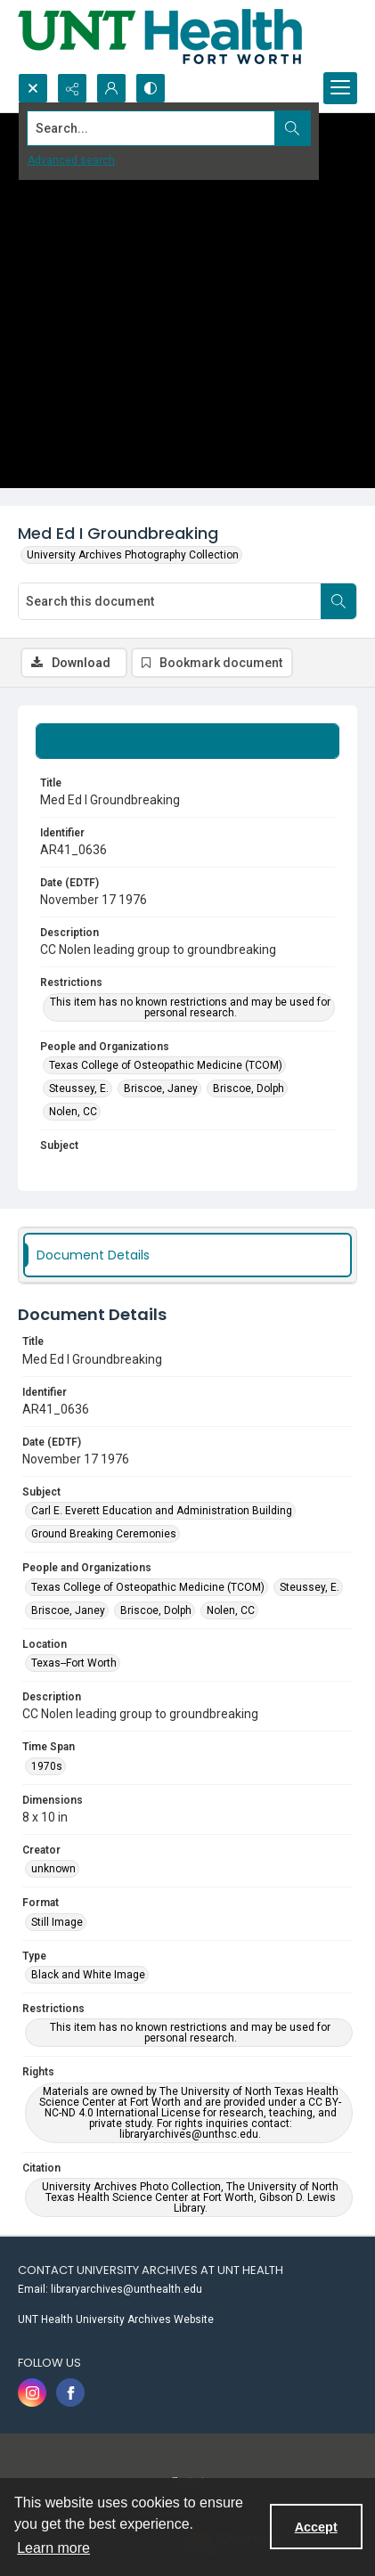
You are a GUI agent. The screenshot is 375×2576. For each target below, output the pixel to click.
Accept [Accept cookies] (316, 2527)
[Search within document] (338, 601)
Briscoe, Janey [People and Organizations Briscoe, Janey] (161, 1088)
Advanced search (71, 160)
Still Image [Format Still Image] (57, 1922)
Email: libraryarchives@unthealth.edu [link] (110, 2289)
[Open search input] (33, 88)
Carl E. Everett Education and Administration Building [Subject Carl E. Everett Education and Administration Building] (161, 1510)
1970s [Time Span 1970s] (46, 1766)
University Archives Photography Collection (133, 555)
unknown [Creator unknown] (53, 1869)
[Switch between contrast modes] (150, 88)
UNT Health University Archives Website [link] (116, 2319)
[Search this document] (170, 601)
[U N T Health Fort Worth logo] (160, 36)
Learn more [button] (53, 2548)
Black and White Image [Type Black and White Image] (88, 1975)
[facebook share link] (70, 2392)
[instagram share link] (32, 2392)
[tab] (187, 741)
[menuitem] (187, 2288)
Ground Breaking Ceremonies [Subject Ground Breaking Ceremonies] (103, 1534)
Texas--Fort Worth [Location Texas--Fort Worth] (74, 1663)
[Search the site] (151, 128)
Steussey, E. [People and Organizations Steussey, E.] (79, 1088)
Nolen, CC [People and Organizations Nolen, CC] (73, 1111)
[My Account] (111, 88)
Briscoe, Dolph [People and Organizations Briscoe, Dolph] (248, 1088)
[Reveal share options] (72, 88)
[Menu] (340, 88)
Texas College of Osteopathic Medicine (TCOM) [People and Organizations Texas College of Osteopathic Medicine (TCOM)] (165, 1065)
